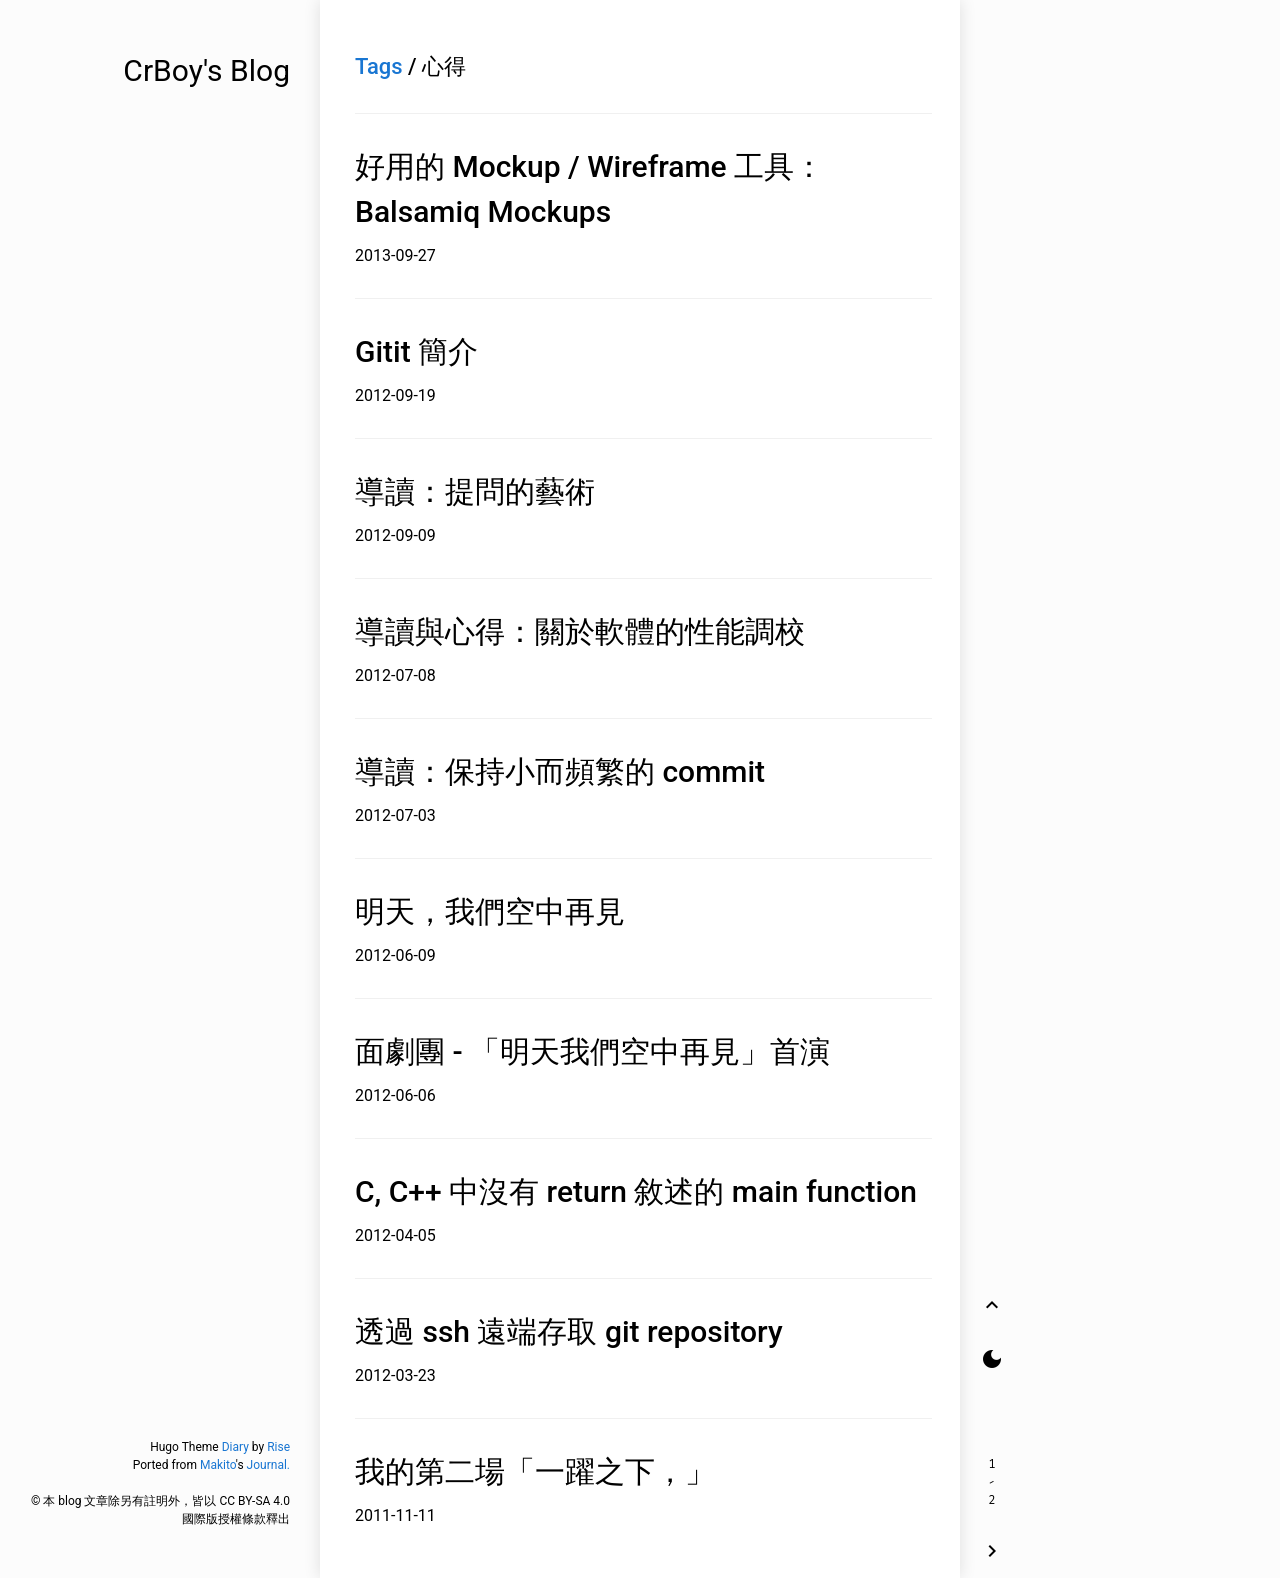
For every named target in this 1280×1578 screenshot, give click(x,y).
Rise (278, 1447)
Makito (218, 1465)
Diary (235, 1447)
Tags (379, 66)
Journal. (268, 1465)
